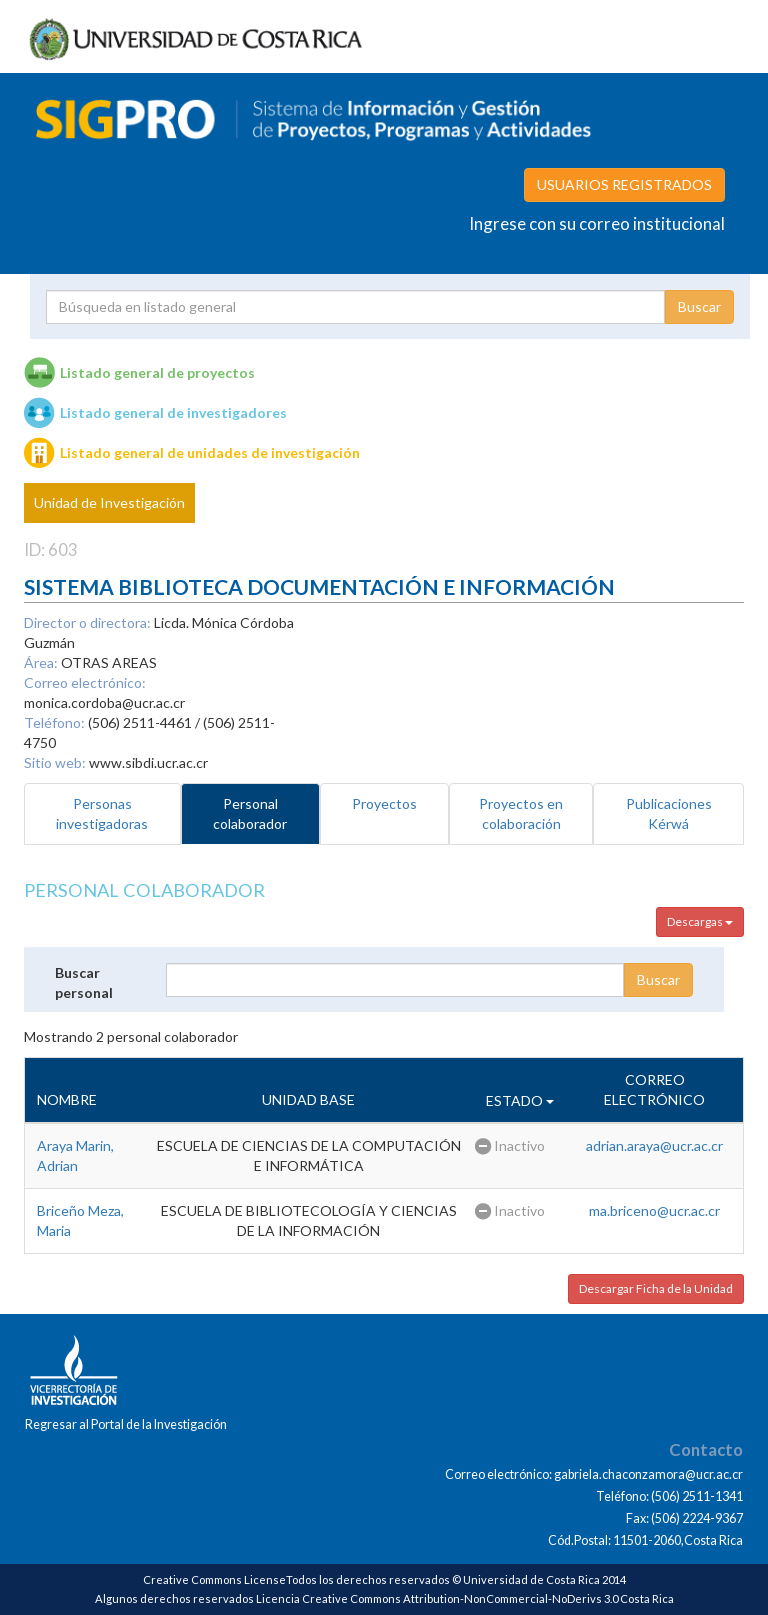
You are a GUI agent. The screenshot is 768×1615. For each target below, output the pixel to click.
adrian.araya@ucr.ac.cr (654, 1145)
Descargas (700, 921)
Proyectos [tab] (384, 803)
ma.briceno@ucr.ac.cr (654, 1210)
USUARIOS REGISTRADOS (624, 184)
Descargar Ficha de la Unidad (656, 1288)
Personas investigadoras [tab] (102, 813)
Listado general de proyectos (157, 372)
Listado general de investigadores (173, 412)
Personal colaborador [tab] (250, 813)
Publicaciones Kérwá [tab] (669, 813)
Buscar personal (84, 982)
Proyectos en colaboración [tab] (521, 813)
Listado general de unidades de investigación (210, 452)
